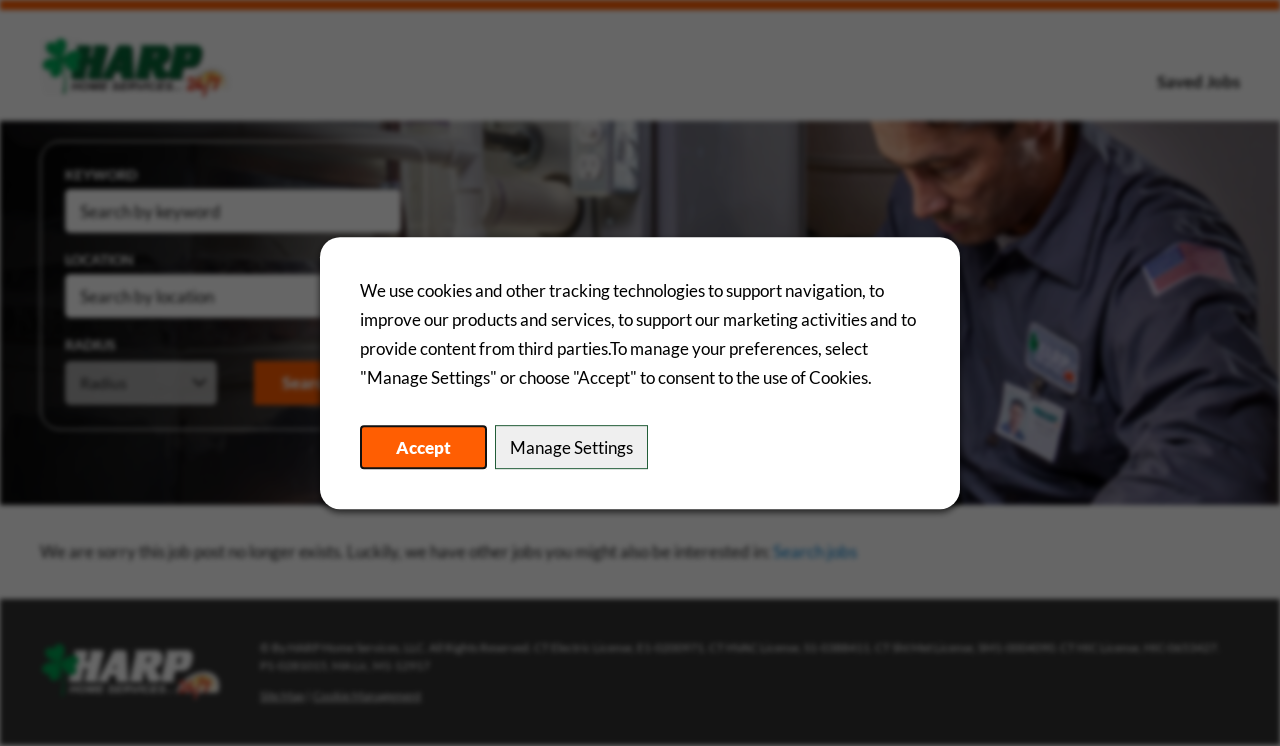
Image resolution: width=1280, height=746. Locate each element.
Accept (423, 447)
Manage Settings (571, 447)
